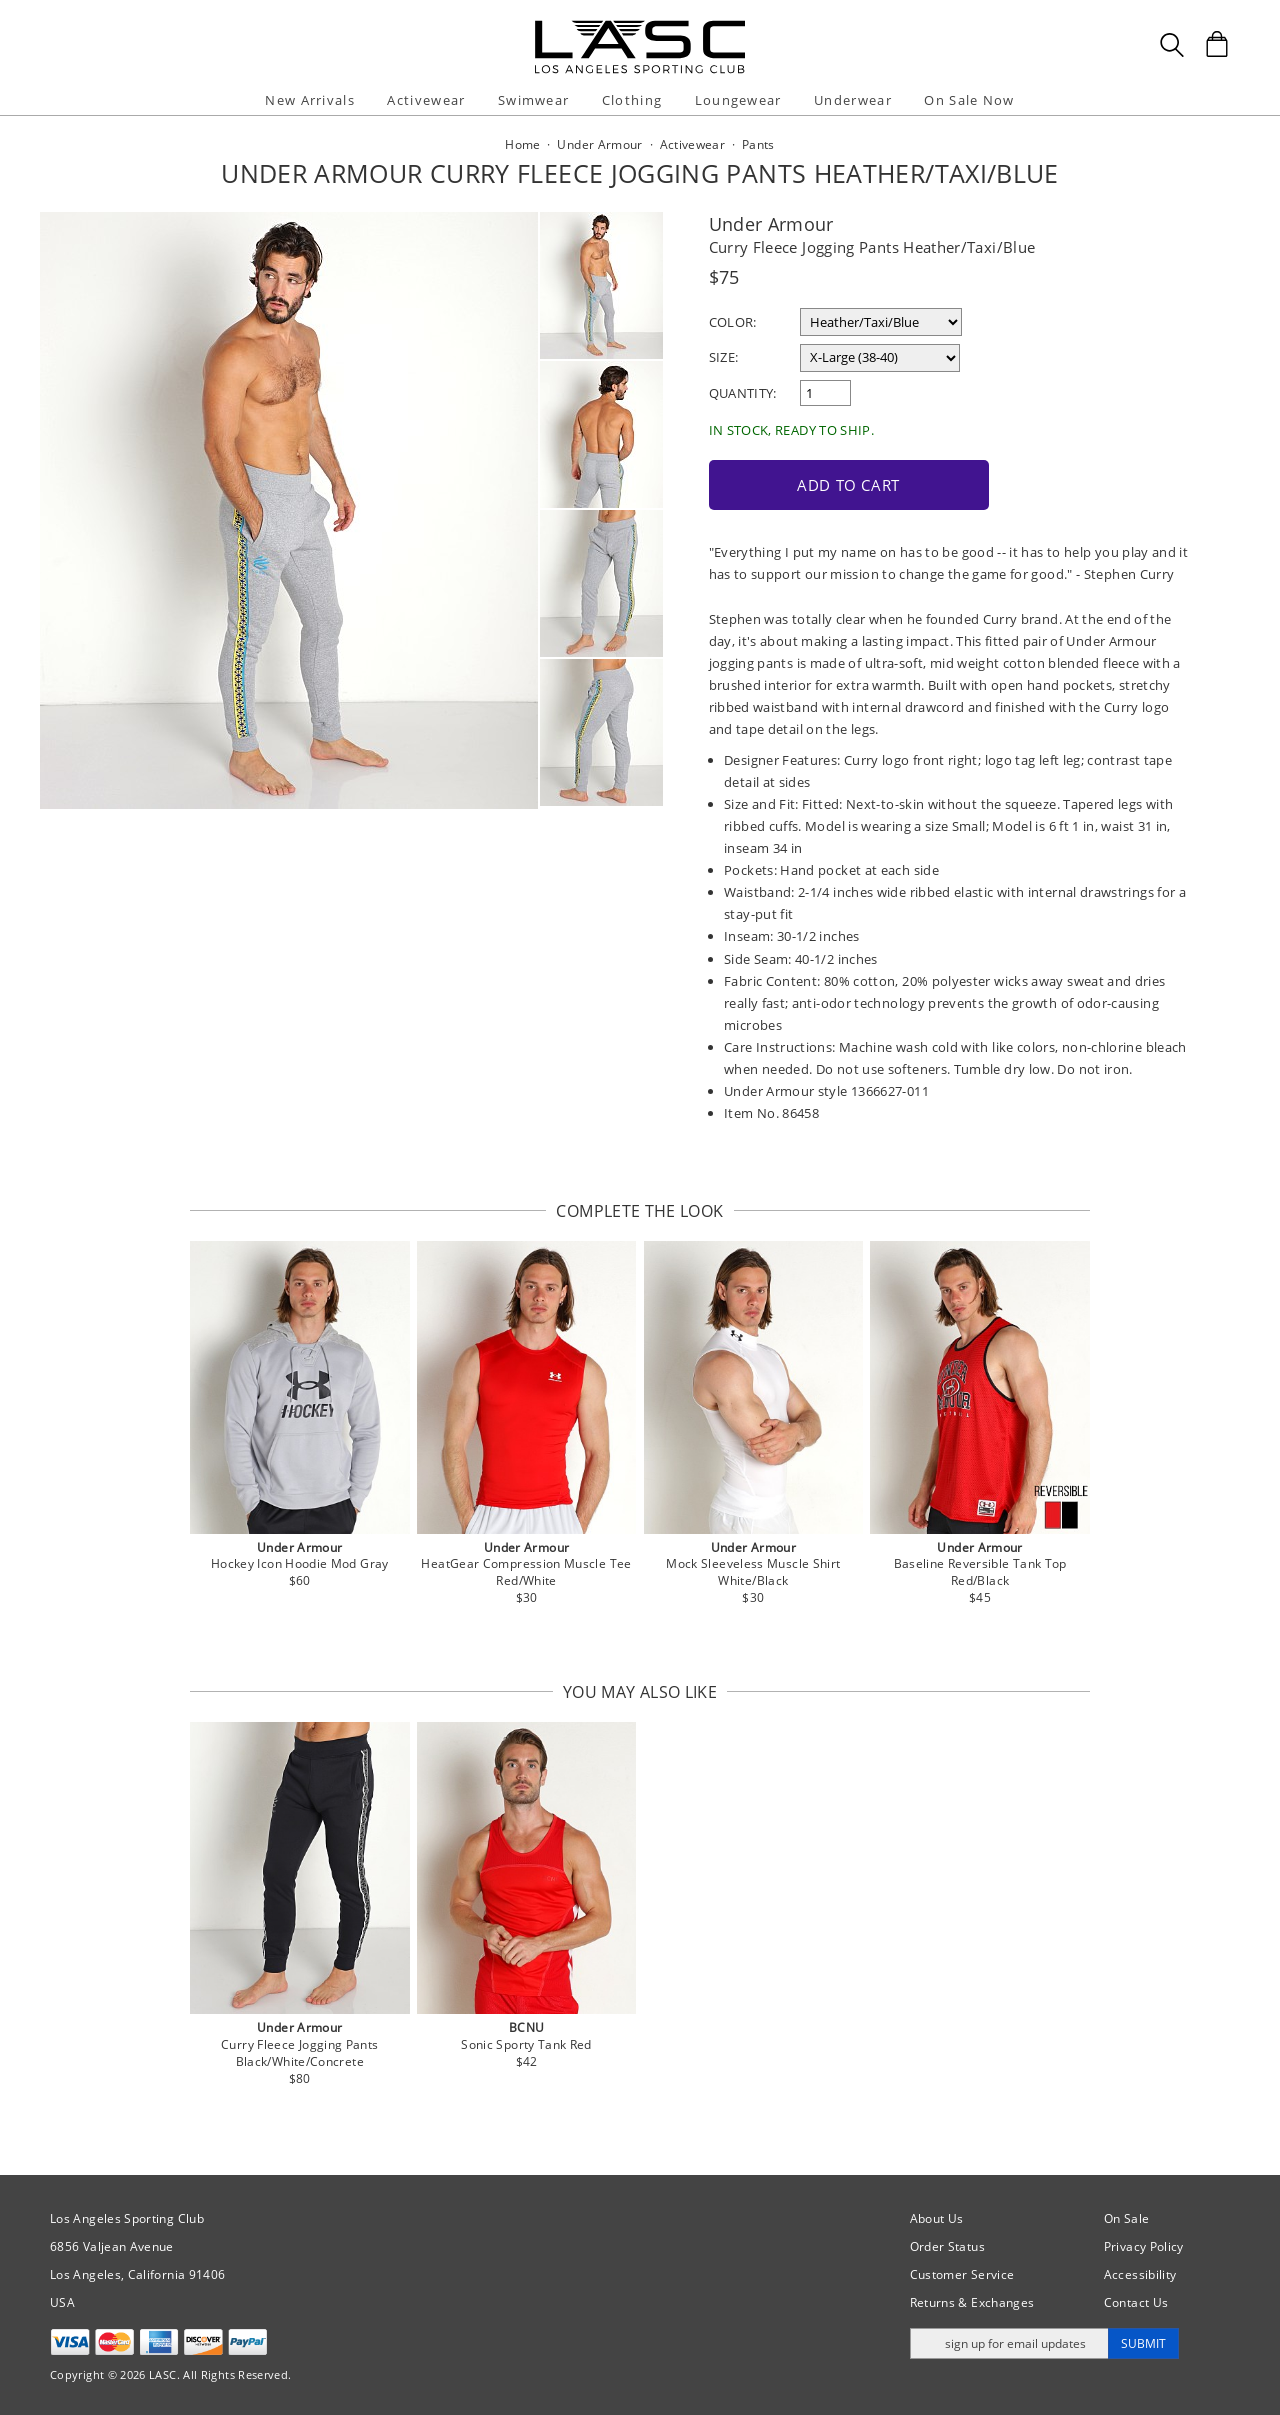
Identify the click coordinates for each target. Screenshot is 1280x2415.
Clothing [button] (632, 100)
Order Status (947, 2246)
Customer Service (962, 2274)
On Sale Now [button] (969, 100)
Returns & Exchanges (972, 2302)
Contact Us (1136, 2302)
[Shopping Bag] (1217, 44)
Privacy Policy (1144, 2246)
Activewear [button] (426, 100)
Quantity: (743, 393)
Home (522, 144)
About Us (937, 2218)
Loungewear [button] (738, 100)
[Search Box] (1172, 45)
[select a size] (880, 358)
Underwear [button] (853, 100)
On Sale (1127, 2218)
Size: (724, 357)
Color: (733, 322)
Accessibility (1140, 2274)
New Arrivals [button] (310, 100)
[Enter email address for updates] (1009, 2343)
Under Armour (771, 224)
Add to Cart (848, 485)
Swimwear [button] (533, 100)
